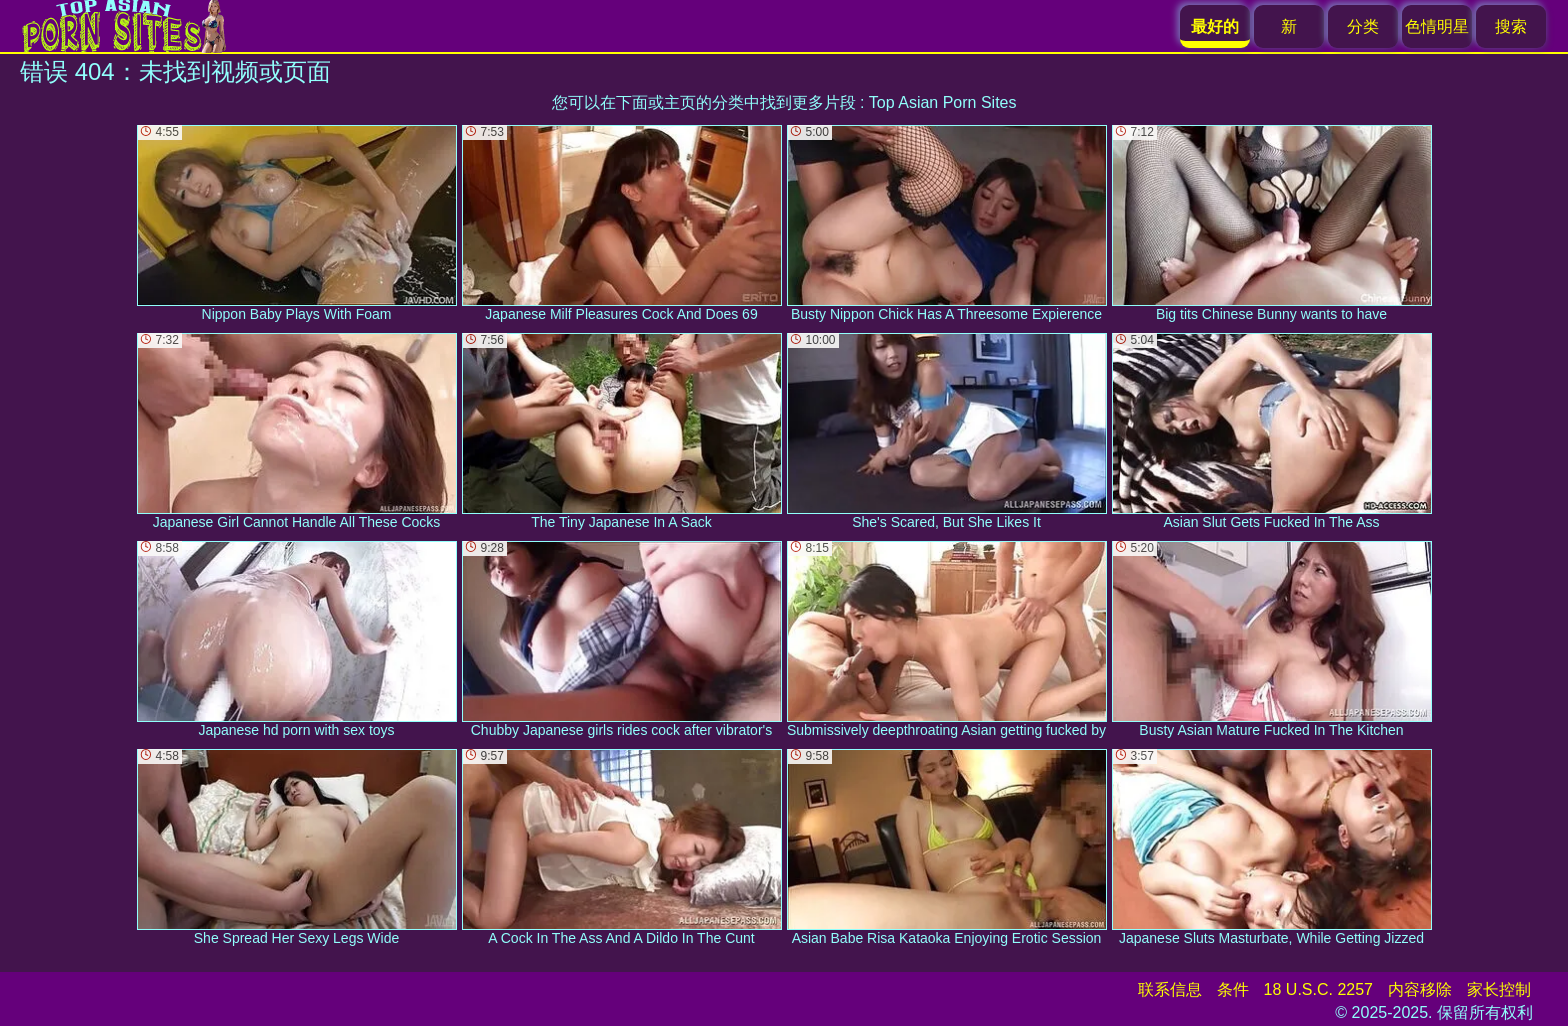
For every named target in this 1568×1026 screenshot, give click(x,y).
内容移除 (1420, 989)
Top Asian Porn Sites (943, 102)
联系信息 (1170, 989)
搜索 (1511, 26)
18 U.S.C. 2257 (1318, 989)
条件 (1233, 989)
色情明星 (1437, 26)
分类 (1363, 26)
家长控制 (1499, 989)
